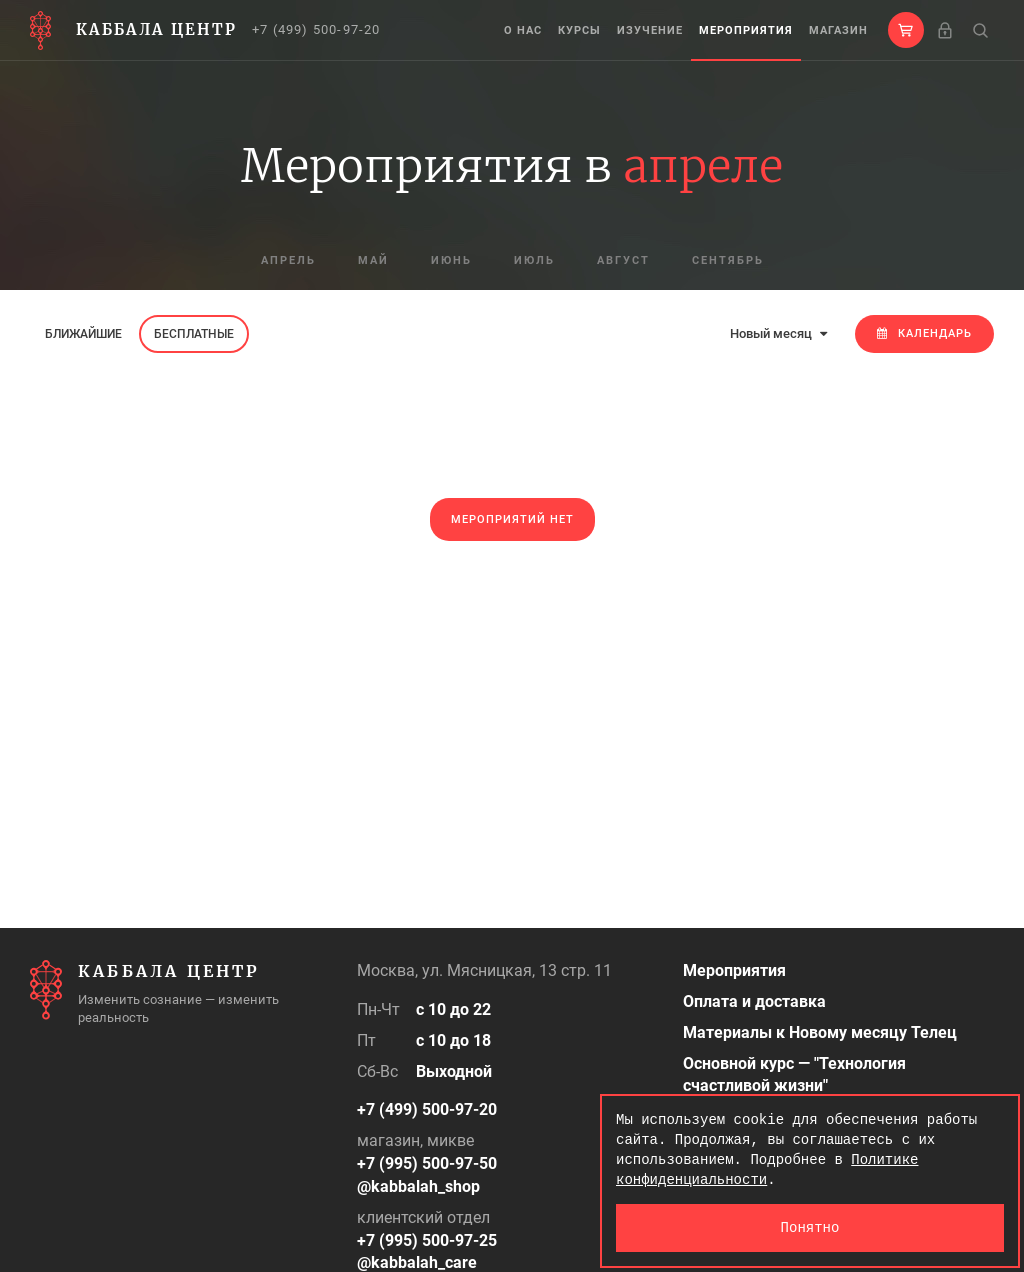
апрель (288, 260)
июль (534, 260)
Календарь (924, 333)
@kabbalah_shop (418, 1186)
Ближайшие (83, 334)
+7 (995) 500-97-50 (427, 1163)
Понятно (810, 1227)
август (623, 260)
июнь (451, 260)
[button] (906, 30)
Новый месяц (778, 333)
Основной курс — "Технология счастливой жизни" (794, 1075)
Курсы (579, 30)
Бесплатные (194, 334)
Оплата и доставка (754, 1001)
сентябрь (728, 260)
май (373, 260)
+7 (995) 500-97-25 (427, 1240)
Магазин (838, 30)
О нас (523, 30)
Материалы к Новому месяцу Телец (820, 1032)
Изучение (650, 30)
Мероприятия (746, 30)
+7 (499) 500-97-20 (316, 29)
